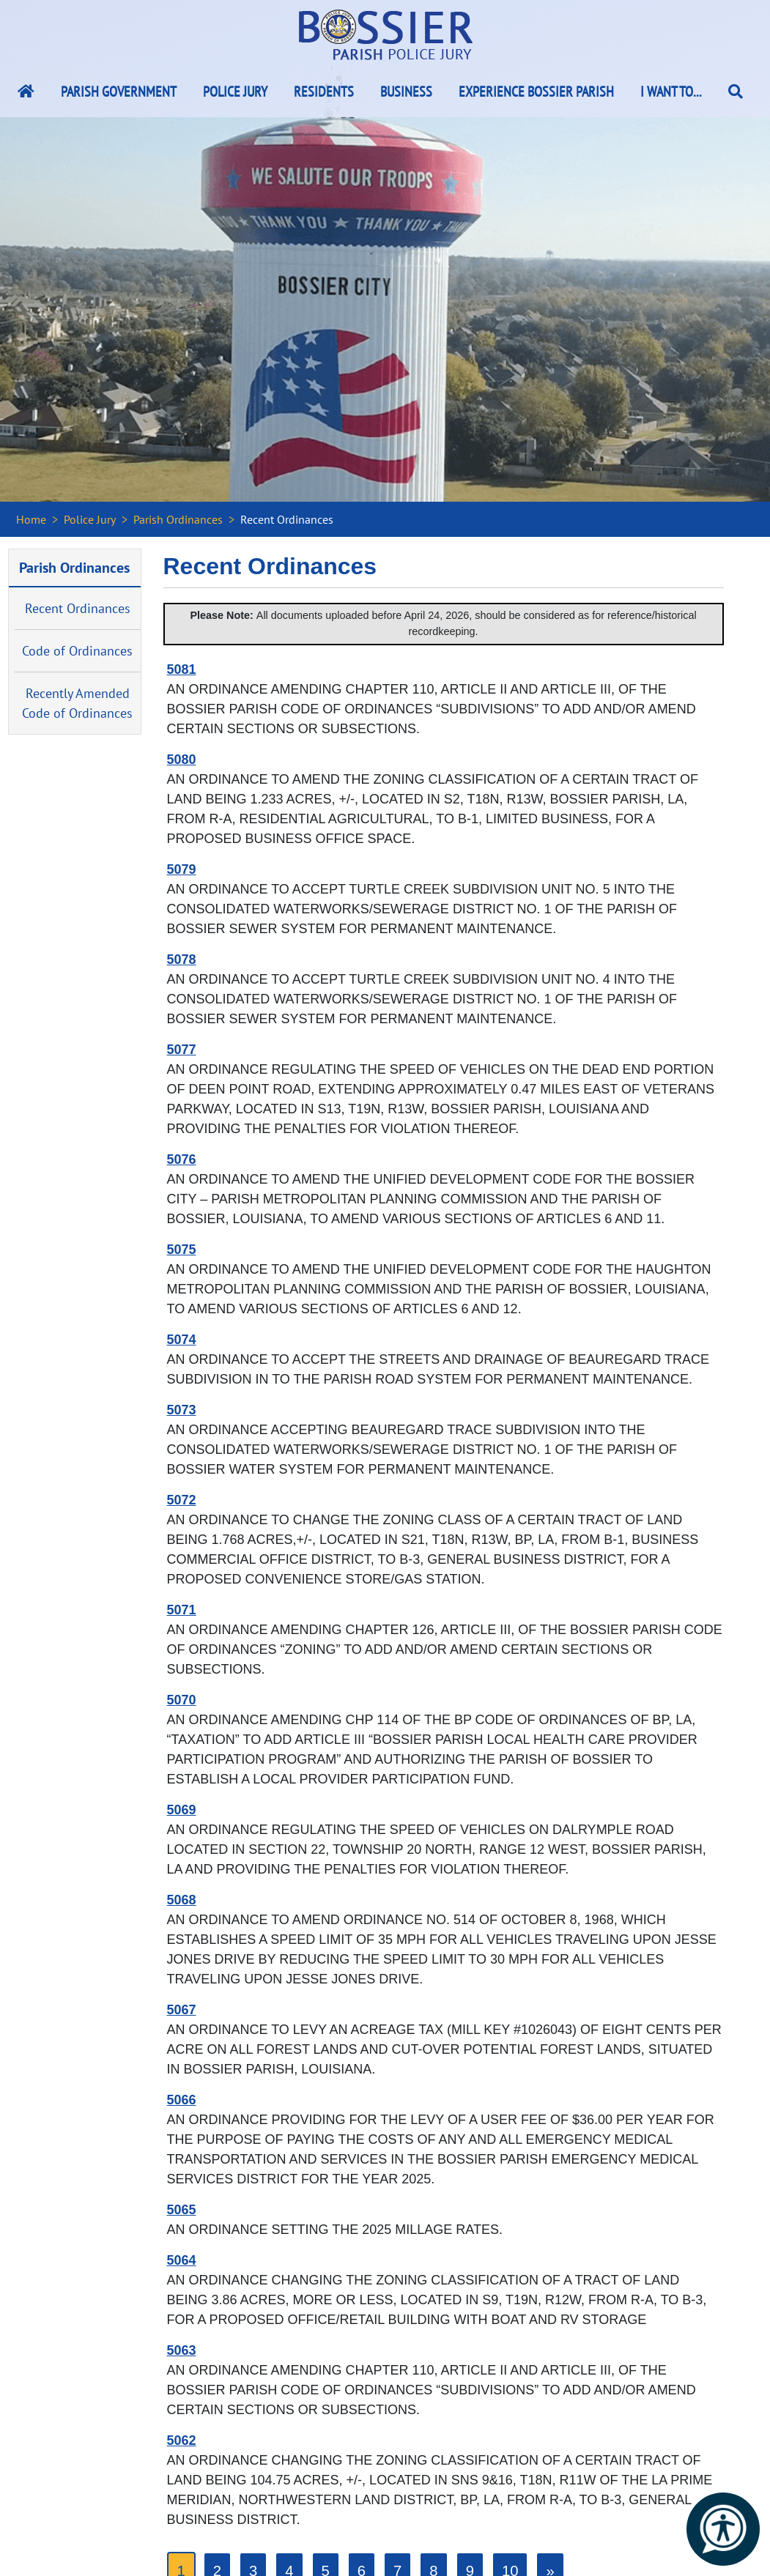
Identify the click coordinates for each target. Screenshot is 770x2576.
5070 (181, 1700)
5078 (181, 959)
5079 (181, 869)
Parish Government (119, 91)
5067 (181, 2009)
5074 (181, 1339)
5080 (181, 759)
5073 (181, 1410)
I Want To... (671, 91)
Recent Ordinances (77, 608)
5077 (181, 1049)
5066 (181, 2100)
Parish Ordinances (178, 519)
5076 (181, 1159)
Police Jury (235, 91)
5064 (181, 2260)
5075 (181, 1249)
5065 (181, 2209)
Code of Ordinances (77, 650)
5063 (181, 2350)
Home (31, 519)
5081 (181, 669)
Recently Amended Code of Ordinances (77, 703)
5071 (181, 1610)
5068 (181, 1900)
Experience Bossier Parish (536, 91)
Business (406, 91)
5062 (181, 2440)
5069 (181, 1810)
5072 (181, 1500)
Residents (324, 91)
